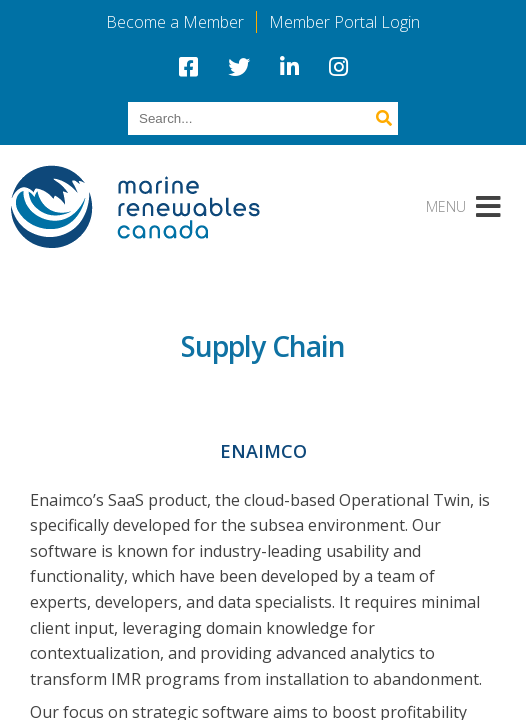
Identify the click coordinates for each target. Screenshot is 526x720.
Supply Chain (263, 346)
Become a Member (175, 22)
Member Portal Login (344, 22)
